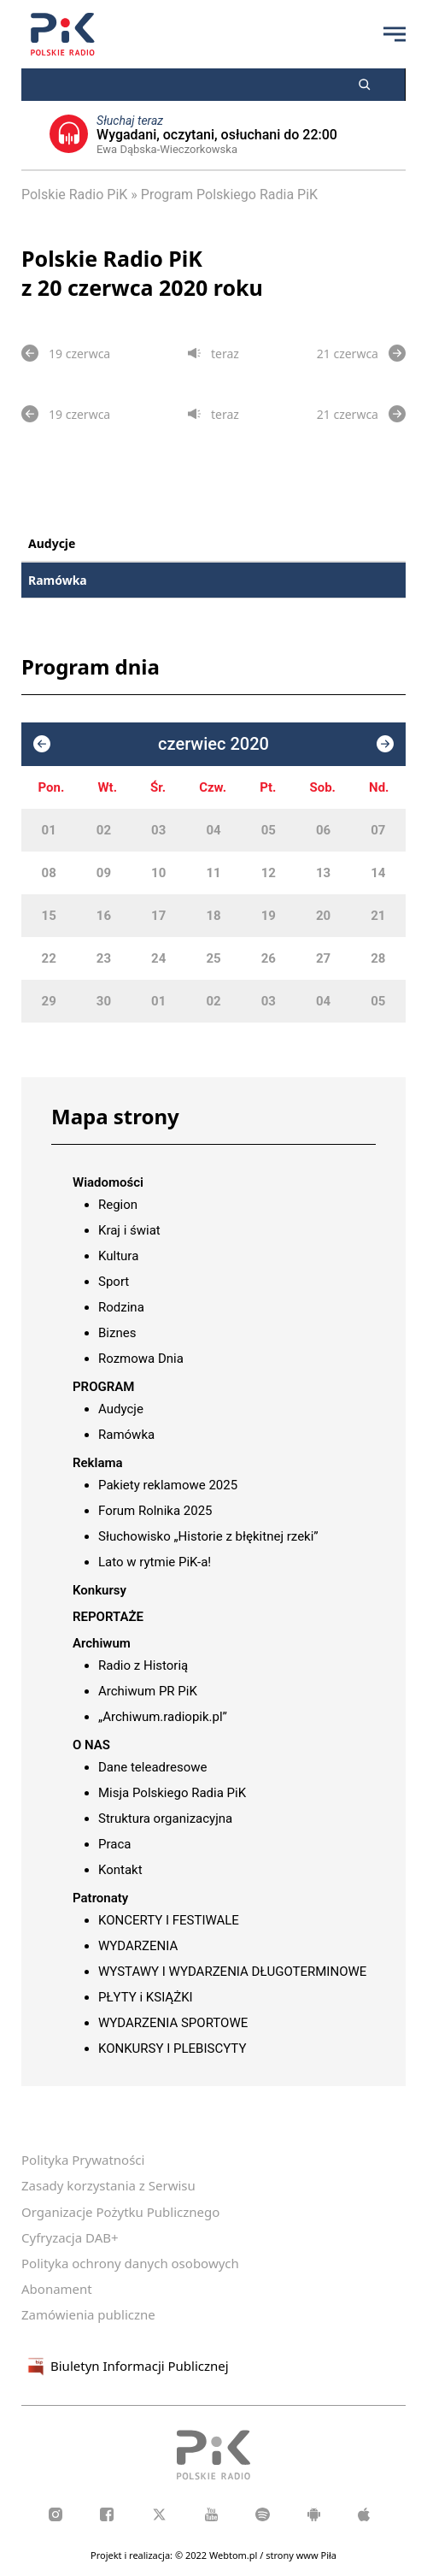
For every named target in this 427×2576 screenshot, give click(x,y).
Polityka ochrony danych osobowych (130, 2263)
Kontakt (120, 1869)
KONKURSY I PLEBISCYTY (172, 2048)
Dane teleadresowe (152, 1767)
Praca (114, 1844)
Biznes (117, 1333)
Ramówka (57, 580)
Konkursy (99, 1590)
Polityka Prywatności (82, 2159)
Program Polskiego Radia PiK (229, 194)
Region (117, 1204)
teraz (213, 353)
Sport (113, 1281)
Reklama (98, 1463)
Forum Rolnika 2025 (155, 1510)
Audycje (51, 543)
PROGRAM (103, 1386)
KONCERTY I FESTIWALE (168, 1920)
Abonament (56, 2288)
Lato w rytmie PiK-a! (154, 1562)
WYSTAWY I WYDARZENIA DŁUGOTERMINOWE (232, 1971)
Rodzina (121, 1307)
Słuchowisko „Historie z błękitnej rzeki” (208, 1536)
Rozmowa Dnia (141, 1358)
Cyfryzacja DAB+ (70, 2237)
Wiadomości (108, 1182)
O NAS (91, 1745)
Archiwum (102, 1643)
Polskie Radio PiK (74, 194)
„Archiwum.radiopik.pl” (162, 1716)
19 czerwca (65, 353)
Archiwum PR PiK (147, 1691)
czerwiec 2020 (213, 744)
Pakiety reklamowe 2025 (167, 1485)
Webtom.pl (234, 2555)
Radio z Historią (143, 1665)
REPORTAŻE (108, 1616)
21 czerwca (361, 353)
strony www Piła (301, 2555)
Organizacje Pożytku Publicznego (120, 2211)
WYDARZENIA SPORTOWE (173, 2023)
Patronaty (100, 1898)
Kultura (118, 1256)
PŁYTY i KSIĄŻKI (145, 1997)
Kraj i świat (129, 1230)
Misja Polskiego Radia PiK (172, 1793)
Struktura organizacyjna (165, 1818)
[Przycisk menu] (394, 34)
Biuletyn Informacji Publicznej (125, 2366)
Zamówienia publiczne (88, 2314)
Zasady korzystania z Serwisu (108, 2185)
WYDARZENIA (138, 1946)
